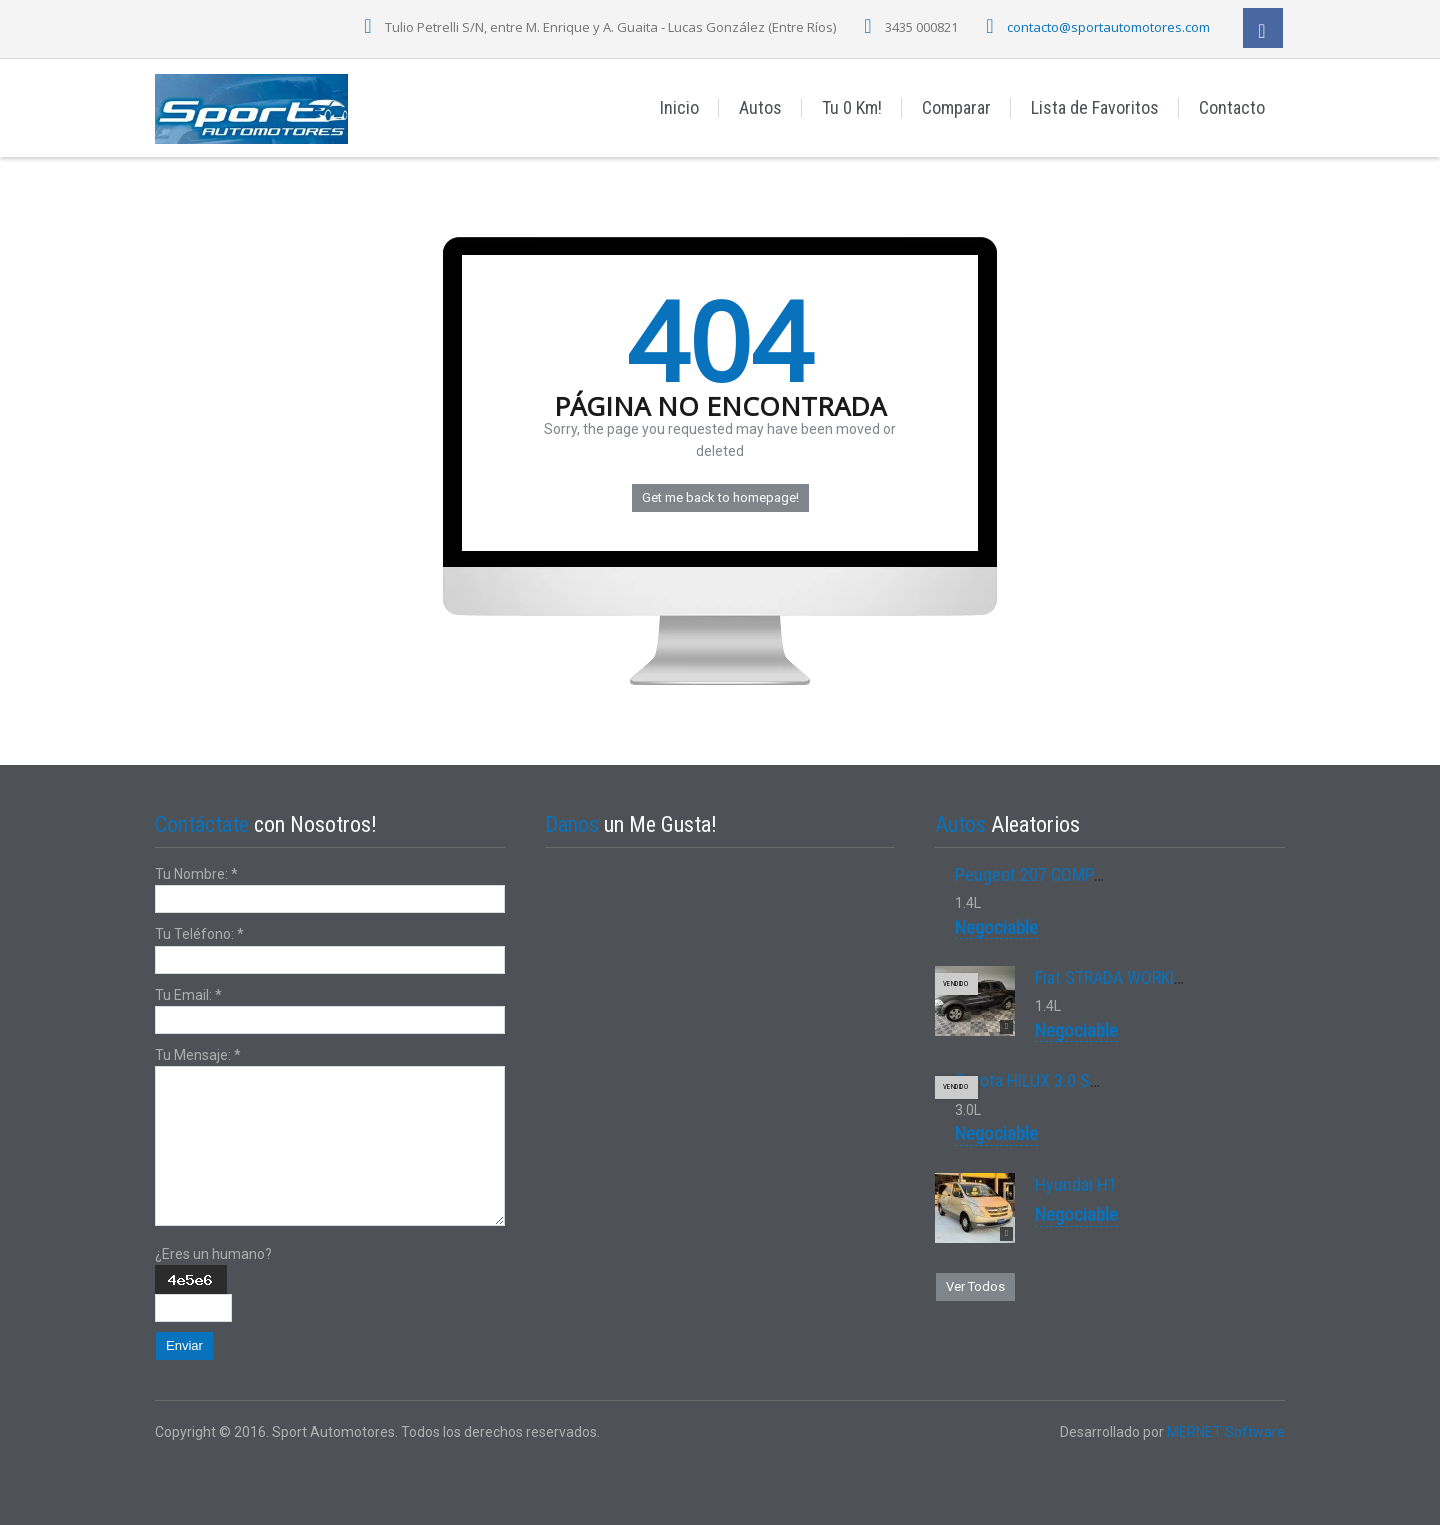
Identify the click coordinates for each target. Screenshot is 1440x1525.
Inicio (679, 107)
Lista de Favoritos (1095, 107)
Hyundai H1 (1076, 1184)
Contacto (1232, 107)
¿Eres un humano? (213, 1254)
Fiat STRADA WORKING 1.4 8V (1139, 977)
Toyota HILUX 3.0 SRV (1032, 1080)
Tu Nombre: (196, 874)
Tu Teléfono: (199, 934)
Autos (760, 107)
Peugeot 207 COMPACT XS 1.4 (1064, 874)
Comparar (956, 107)
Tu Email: (188, 995)
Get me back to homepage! (720, 497)
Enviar (184, 1345)
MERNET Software (1226, 1432)
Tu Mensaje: (198, 1055)
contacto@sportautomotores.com (1108, 27)
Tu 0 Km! (852, 107)
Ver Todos (975, 1286)
